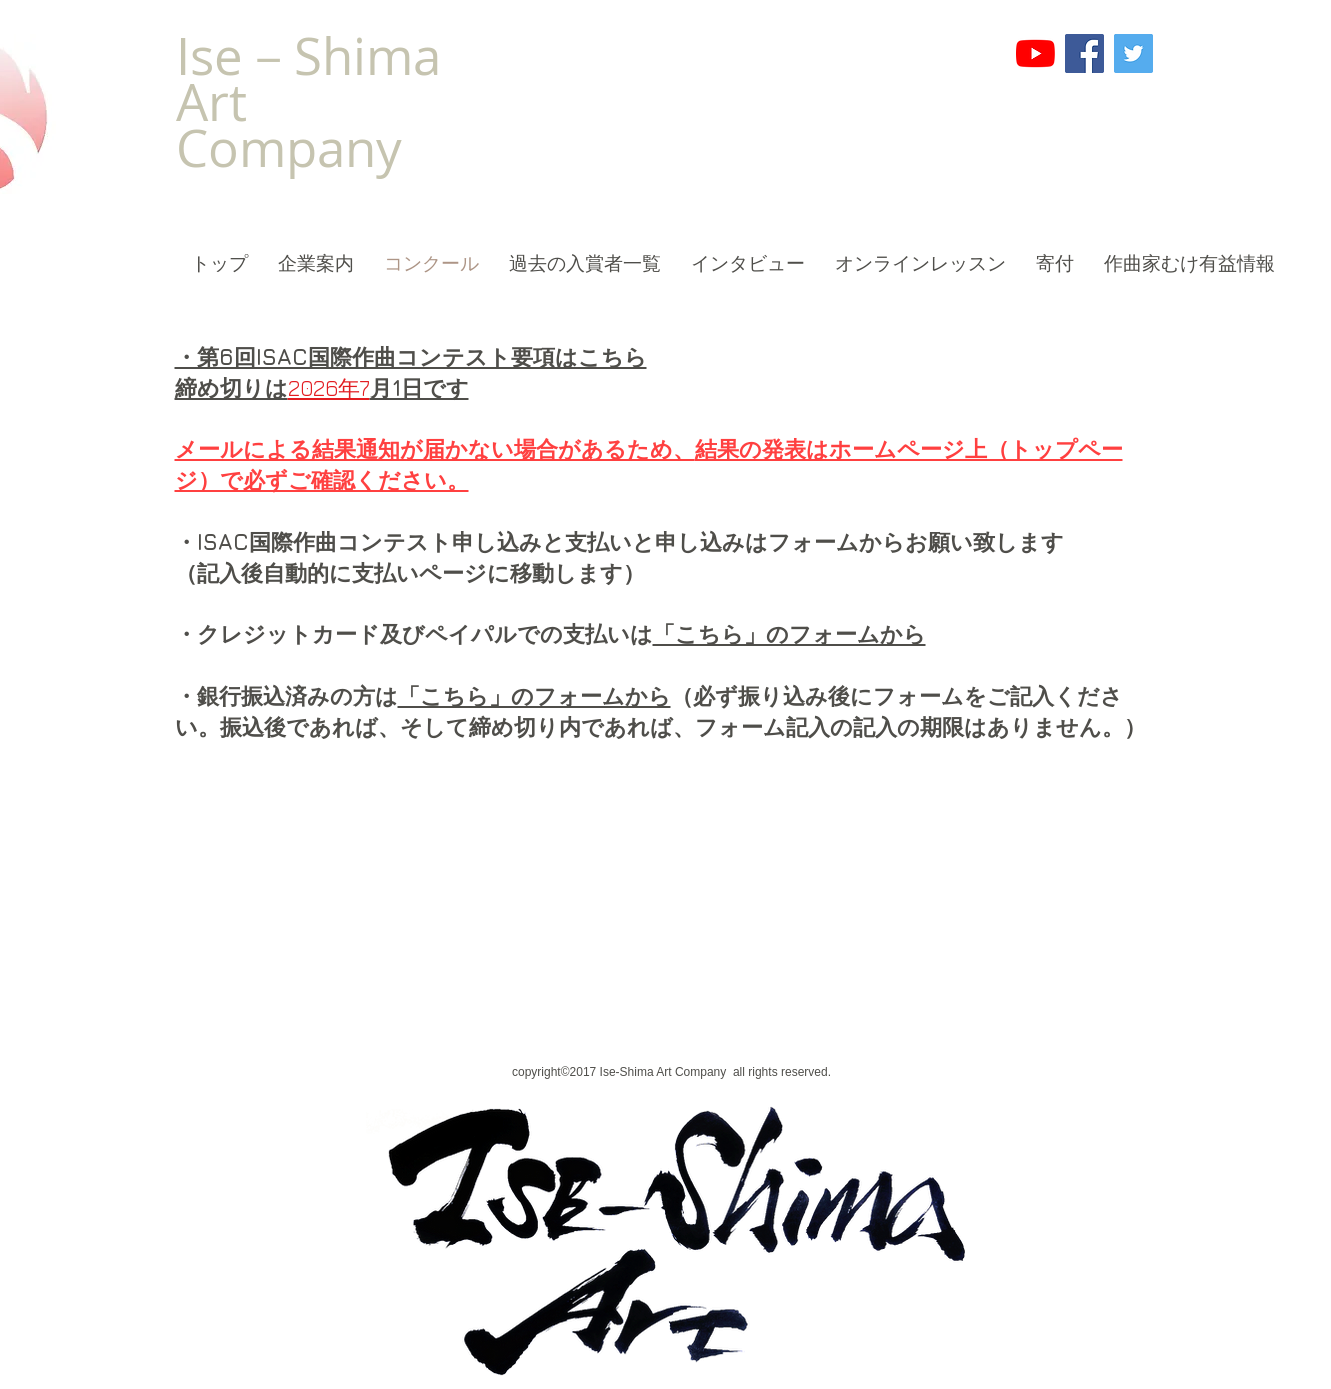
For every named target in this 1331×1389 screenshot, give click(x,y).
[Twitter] (1133, 53)
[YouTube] (1035, 53)
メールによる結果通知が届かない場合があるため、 (435, 449)
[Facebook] (1084, 53)
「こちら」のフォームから (534, 696)
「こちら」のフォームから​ (789, 634)
